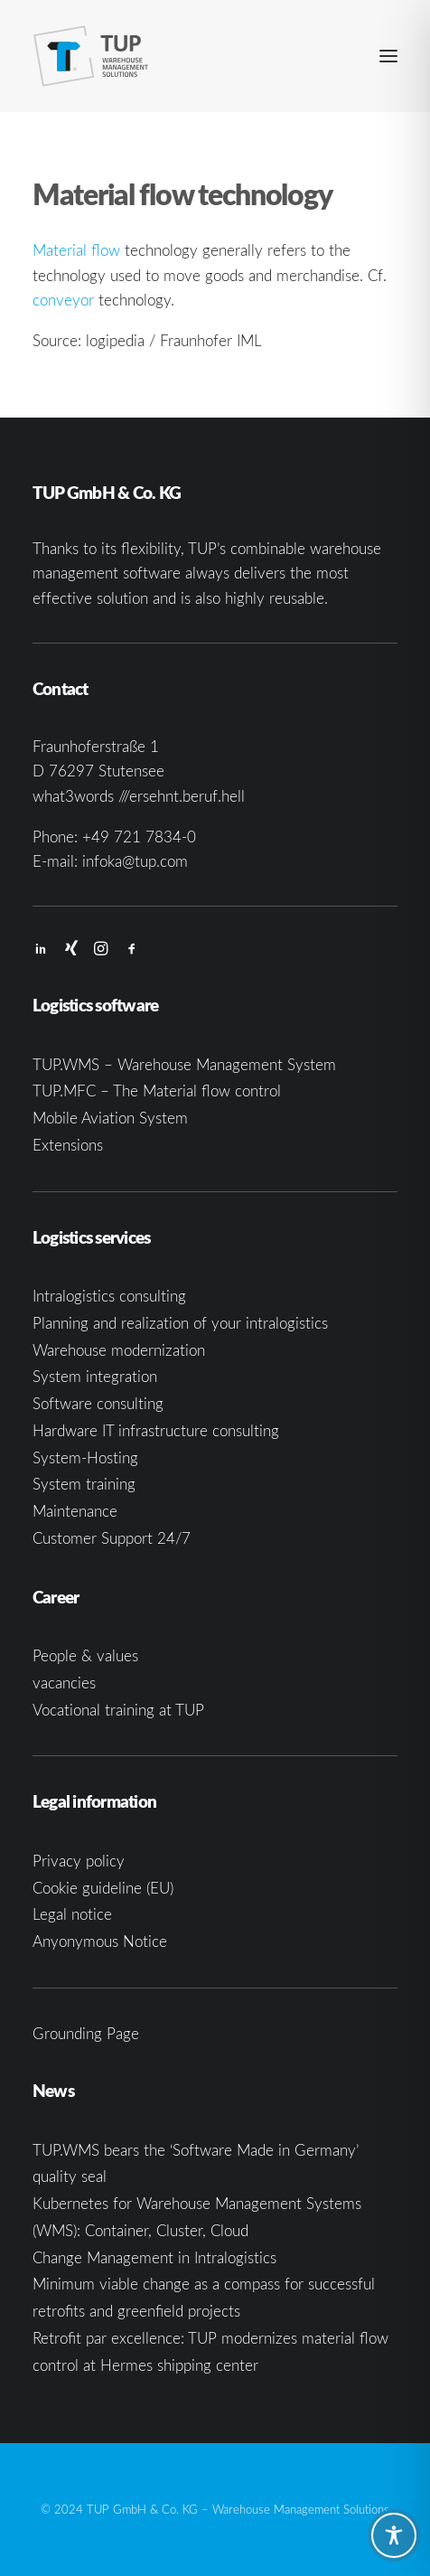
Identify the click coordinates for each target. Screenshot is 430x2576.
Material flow (76, 250)
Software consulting (98, 1403)
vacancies (64, 1682)
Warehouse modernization (119, 1350)
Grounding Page (86, 2033)
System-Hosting (85, 1457)
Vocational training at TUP (118, 1709)
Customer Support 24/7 (112, 1538)
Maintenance (75, 1510)
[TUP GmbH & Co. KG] (91, 56)
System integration (95, 1376)
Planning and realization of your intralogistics (180, 1322)
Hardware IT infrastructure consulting (156, 1430)
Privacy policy (79, 1860)
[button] (388, 56)
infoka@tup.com (135, 861)
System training (84, 1483)
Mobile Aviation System (110, 1117)
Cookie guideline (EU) (103, 1887)
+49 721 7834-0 (139, 836)
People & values (85, 1655)
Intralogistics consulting (109, 1295)
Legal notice (72, 1914)
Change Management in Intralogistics (154, 2257)
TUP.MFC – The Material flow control (157, 1090)
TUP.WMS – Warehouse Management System (184, 1064)
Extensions (68, 1144)
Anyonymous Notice (100, 1941)
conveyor (63, 299)
